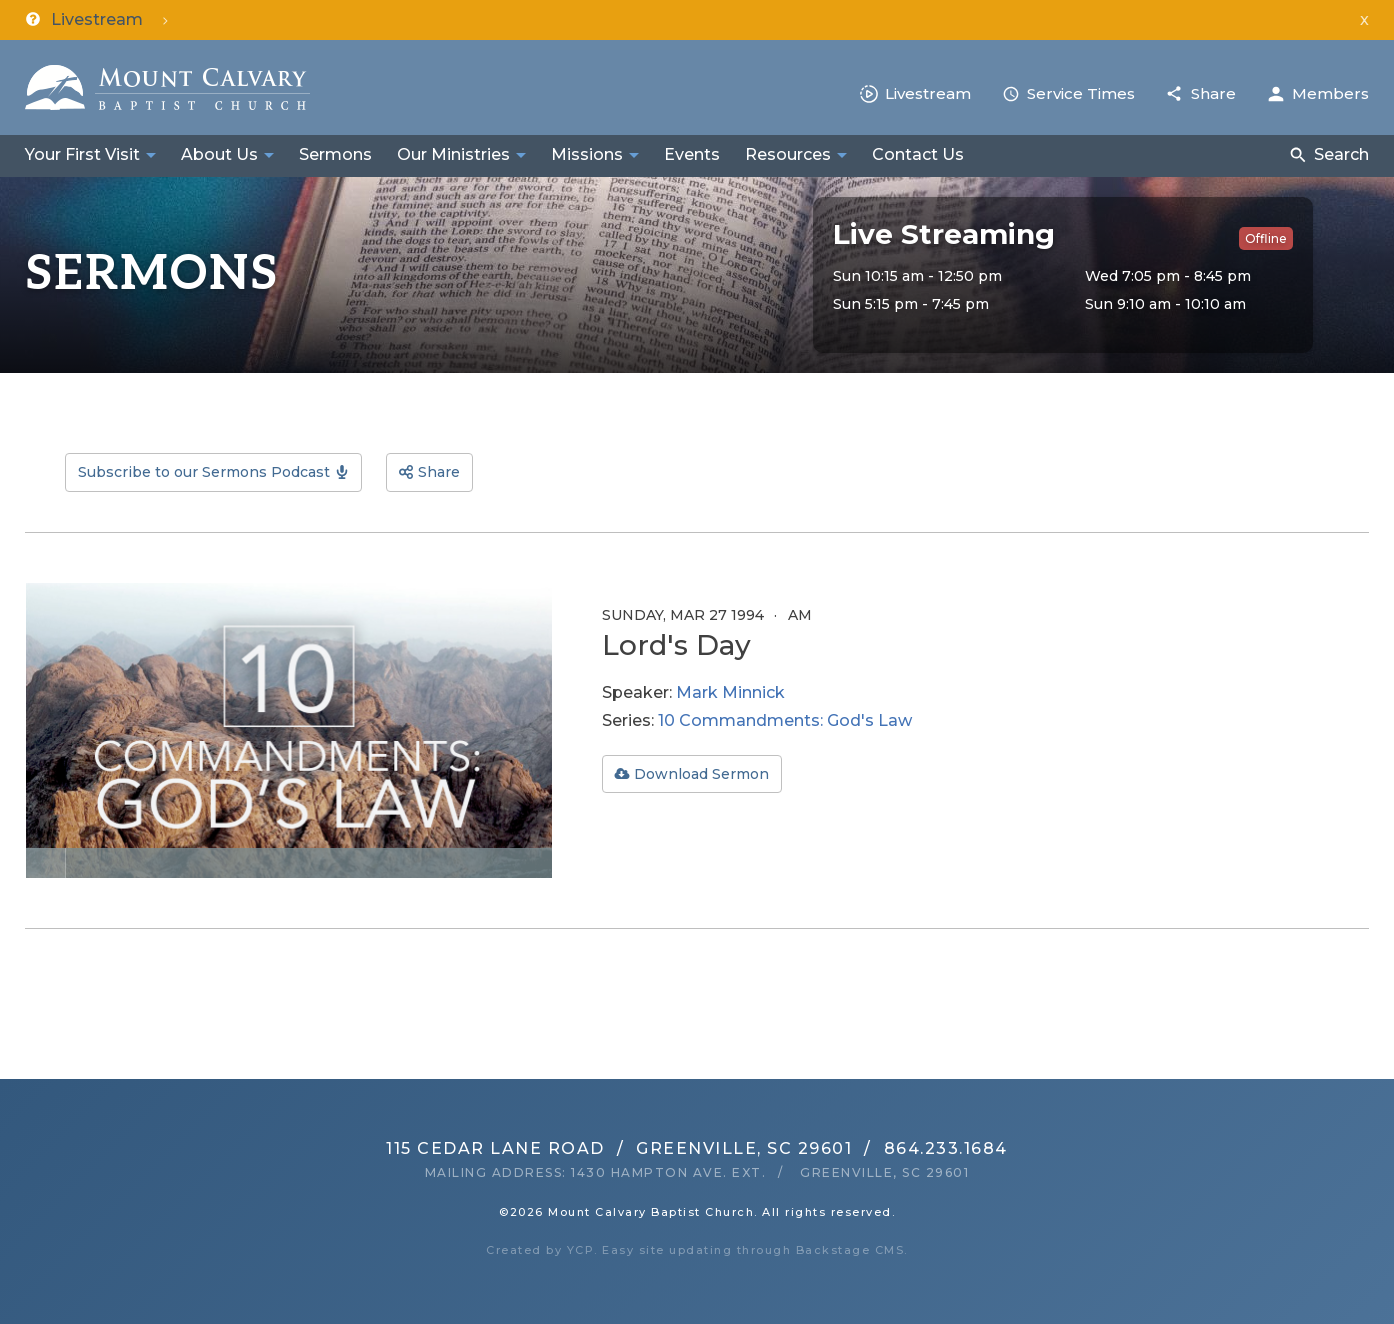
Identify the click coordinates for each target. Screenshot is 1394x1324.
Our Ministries (453, 154)
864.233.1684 (946, 1148)
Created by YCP (540, 1250)
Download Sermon (701, 774)
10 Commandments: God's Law (785, 720)
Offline (1266, 238)
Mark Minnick (730, 692)
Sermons (335, 154)
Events (692, 154)
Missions (587, 154)
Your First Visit (82, 154)
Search (1341, 154)
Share (1213, 93)
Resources (788, 154)
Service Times (1081, 93)
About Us (219, 154)
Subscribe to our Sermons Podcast (204, 472)
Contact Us (918, 154)
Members (1330, 93)
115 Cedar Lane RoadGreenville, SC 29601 (619, 1148)
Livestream (928, 93)
